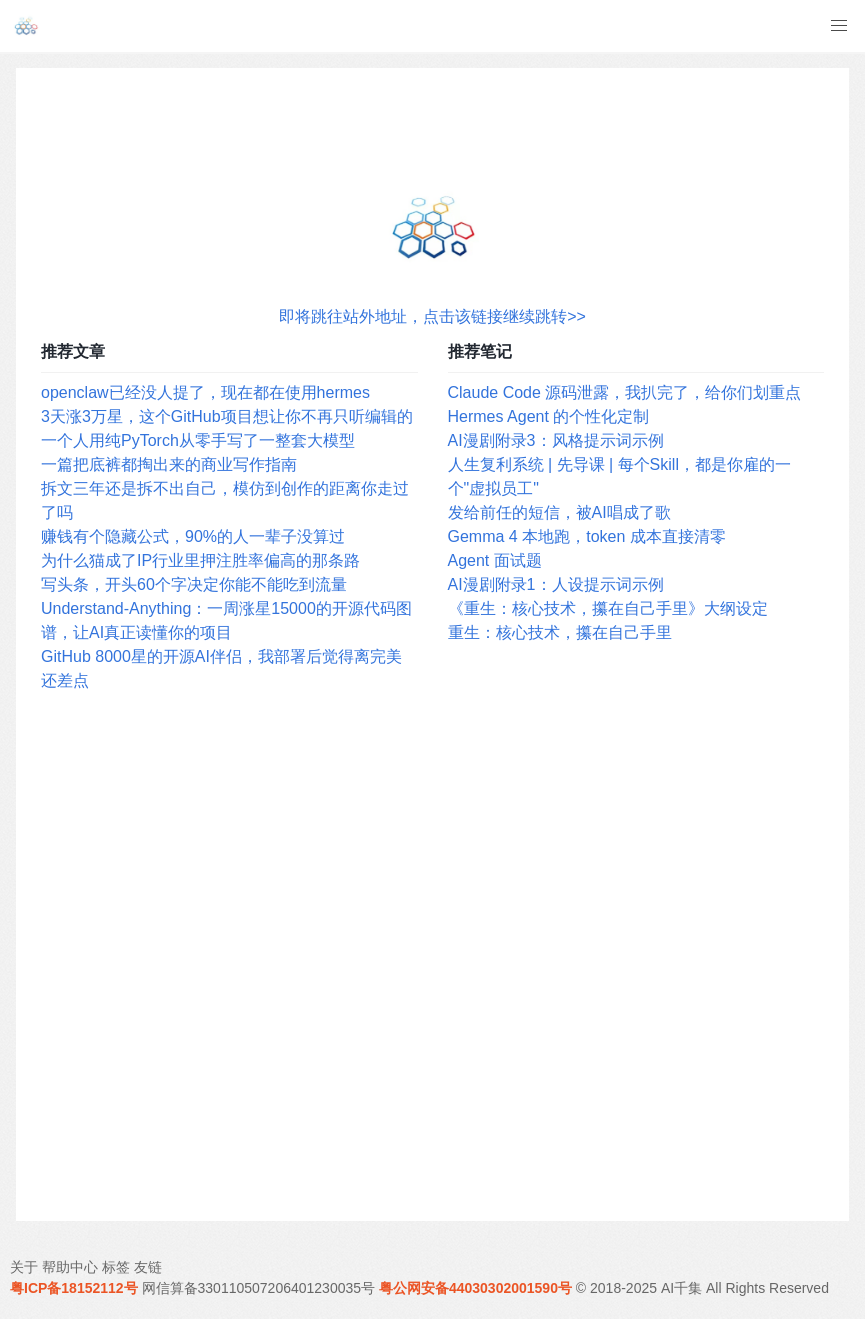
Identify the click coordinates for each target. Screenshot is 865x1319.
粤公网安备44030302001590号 (475, 1288)
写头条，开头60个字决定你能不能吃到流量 (194, 584)
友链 (148, 1267)
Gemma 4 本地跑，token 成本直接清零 (587, 536)
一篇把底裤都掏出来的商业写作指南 (169, 464)
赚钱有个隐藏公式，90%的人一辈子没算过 (193, 536)
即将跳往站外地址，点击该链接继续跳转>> (432, 316)
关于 (24, 1267)
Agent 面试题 (495, 560)
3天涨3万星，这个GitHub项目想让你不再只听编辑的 (227, 416)
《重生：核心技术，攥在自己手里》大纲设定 (608, 608)
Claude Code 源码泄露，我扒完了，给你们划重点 (625, 392)
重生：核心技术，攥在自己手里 (560, 632)
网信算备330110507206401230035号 (259, 1288)
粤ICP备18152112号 (74, 1288)
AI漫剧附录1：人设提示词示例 (556, 584)
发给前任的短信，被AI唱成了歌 (559, 512)
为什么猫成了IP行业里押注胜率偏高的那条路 (200, 560)
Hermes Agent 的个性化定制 (549, 416)
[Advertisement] (432, 957)
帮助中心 (70, 1267)
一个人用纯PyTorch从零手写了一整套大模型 (198, 440)
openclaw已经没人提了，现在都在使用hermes (205, 392)
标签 (116, 1267)
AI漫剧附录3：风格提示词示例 (556, 440)
